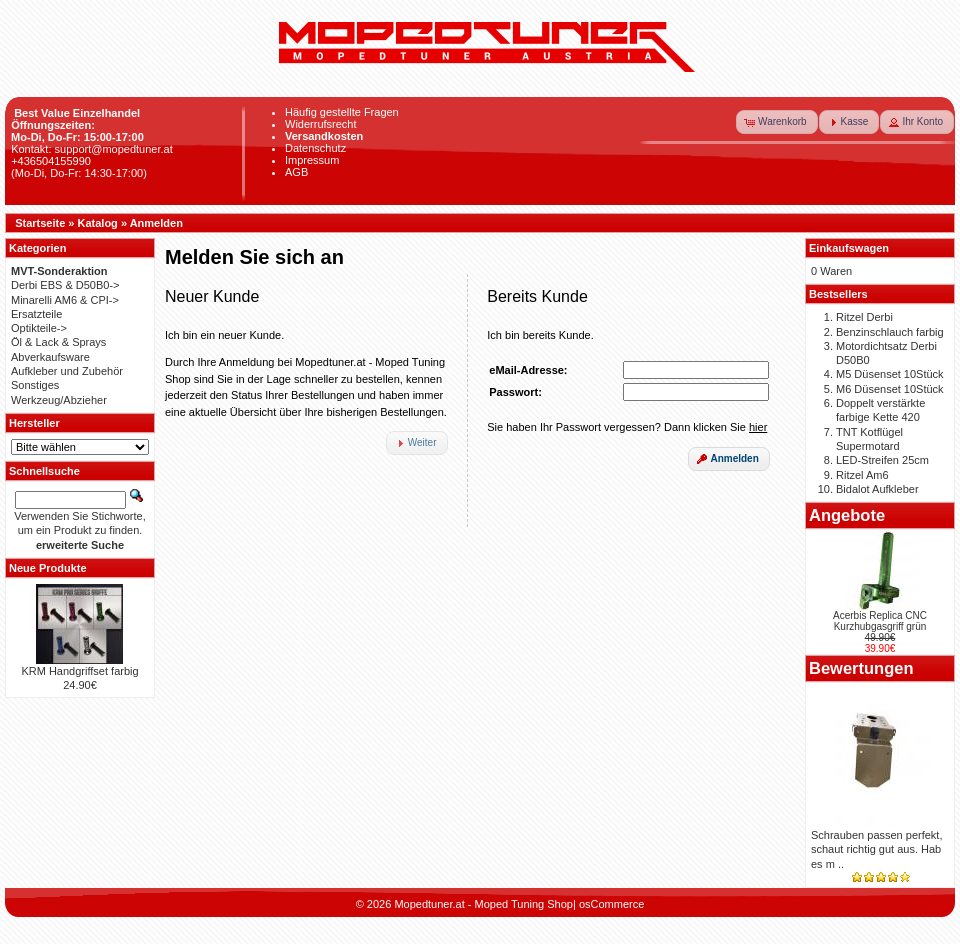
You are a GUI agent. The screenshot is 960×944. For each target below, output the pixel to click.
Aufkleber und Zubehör (67, 371)
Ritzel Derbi (864, 317)
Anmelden (156, 223)
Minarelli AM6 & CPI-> (65, 300)
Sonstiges (35, 385)
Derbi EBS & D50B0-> (65, 285)
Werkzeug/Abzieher (59, 400)
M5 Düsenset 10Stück (890, 374)
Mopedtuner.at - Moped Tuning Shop (483, 904)
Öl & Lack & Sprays (58, 342)
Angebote (847, 515)
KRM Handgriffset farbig (79, 671)
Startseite (40, 223)
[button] (777, 122)
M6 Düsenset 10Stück (890, 389)
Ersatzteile (36, 314)
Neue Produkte (48, 568)
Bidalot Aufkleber (877, 489)
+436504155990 (51, 161)
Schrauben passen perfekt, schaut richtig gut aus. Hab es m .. (876, 849)
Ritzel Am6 (862, 475)
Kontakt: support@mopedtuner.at (92, 149)
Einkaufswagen (849, 248)
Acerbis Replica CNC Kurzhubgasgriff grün (880, 621)
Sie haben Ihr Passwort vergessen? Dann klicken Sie (627, 427)
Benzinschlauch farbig (890, 332)
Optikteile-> (39, 328)
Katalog (98, 223)
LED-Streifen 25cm (882, 460)
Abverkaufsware (50, 357)
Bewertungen (861, 668)
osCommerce (611, 904)
